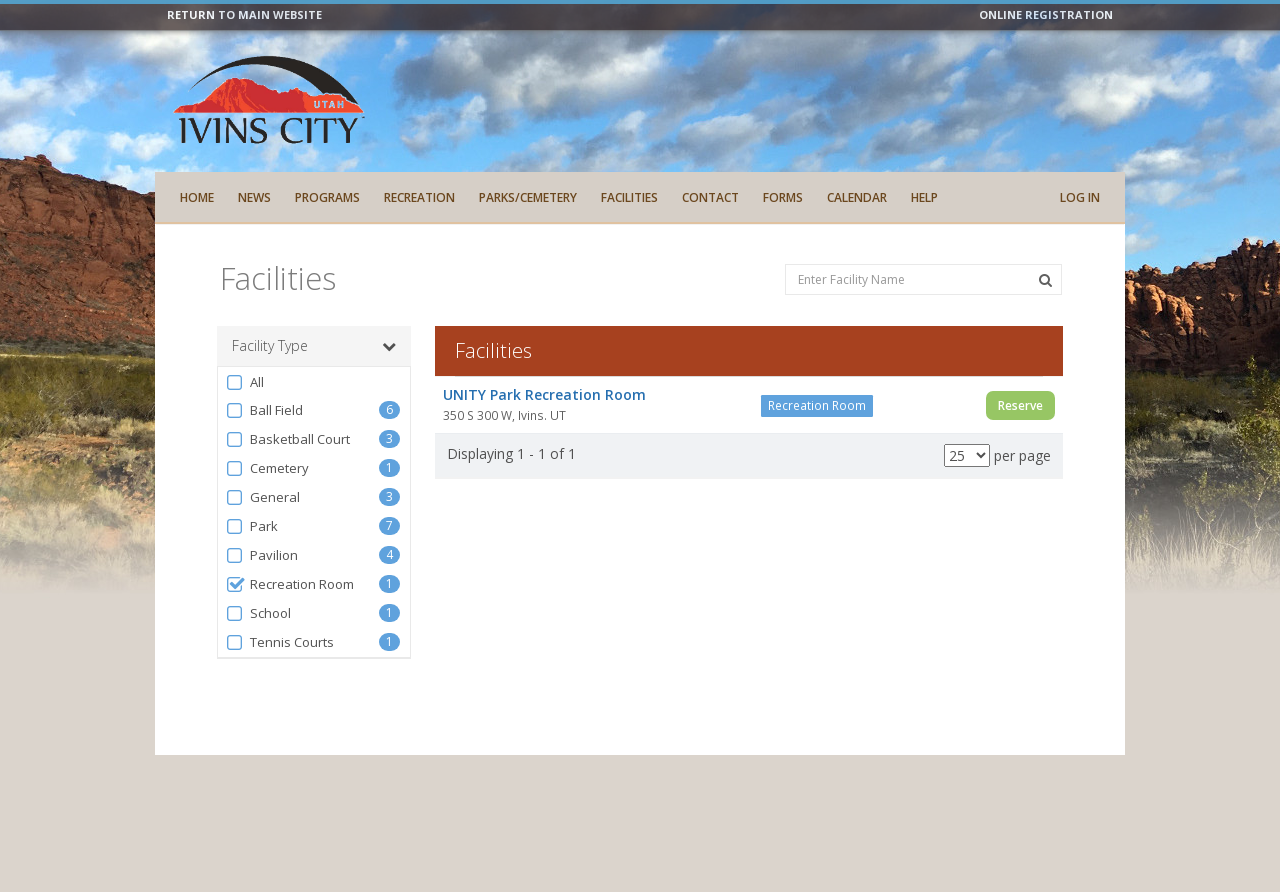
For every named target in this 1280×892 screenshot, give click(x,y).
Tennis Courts (279, 642)
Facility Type (314, 346)
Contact (710, 197)
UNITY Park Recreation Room (544, 394)
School (258, 613)
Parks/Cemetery (528, 197)
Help (924, 197)
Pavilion (261, 555)
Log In (1080, 197)
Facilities (629, 197)
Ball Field (264, 410)
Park (251, 526)
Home (197, 197)
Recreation (419, 197)
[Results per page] (967, 455)
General (262, 497)
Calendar (857, 197)
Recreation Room (289, 584)
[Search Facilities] (1045, 280)
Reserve (1020, 405)
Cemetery (267, 468)
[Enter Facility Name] (923, 279)
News (254, 197)
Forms (783, 197)
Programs (327, 197)
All (244, 382)
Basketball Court (287, 439)
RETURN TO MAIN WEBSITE (244, 14)
